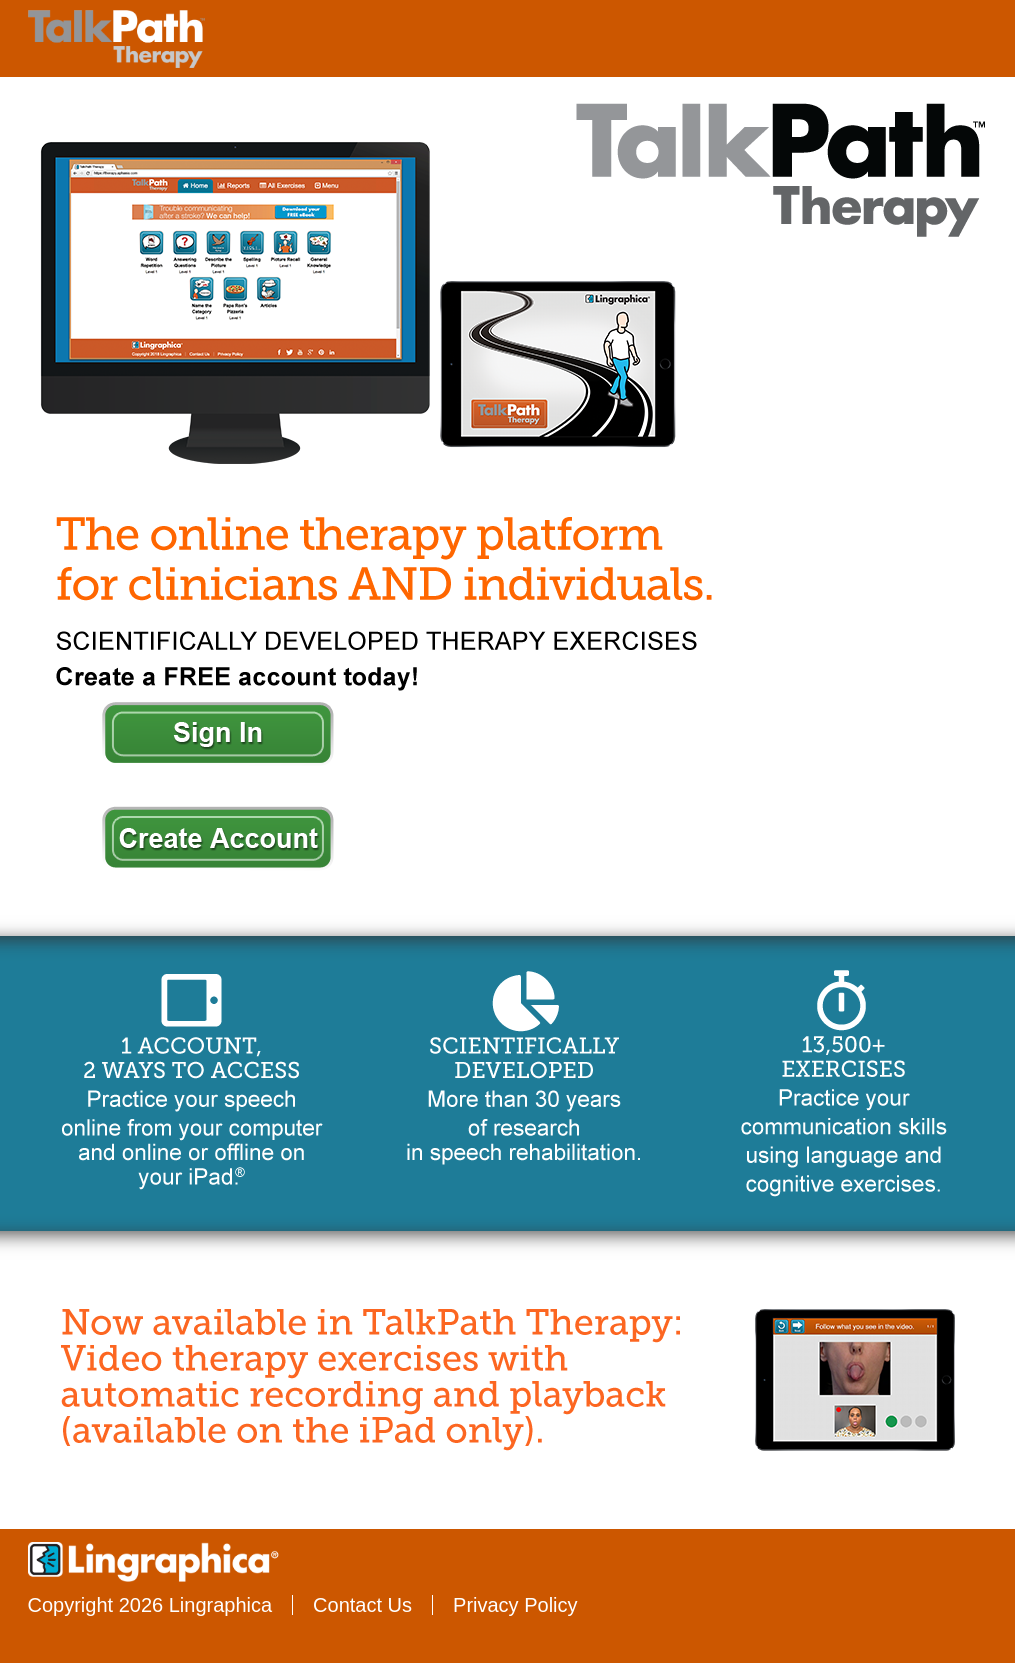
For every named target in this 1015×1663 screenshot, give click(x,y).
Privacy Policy (515, 1605)
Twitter (773, 1608)
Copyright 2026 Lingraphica (150, 1605)
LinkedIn (982, 1608)
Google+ (877, 1608)
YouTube (825, 1608)
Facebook (721, 1608)
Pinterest (930, 1608)
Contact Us (362, 1605)
